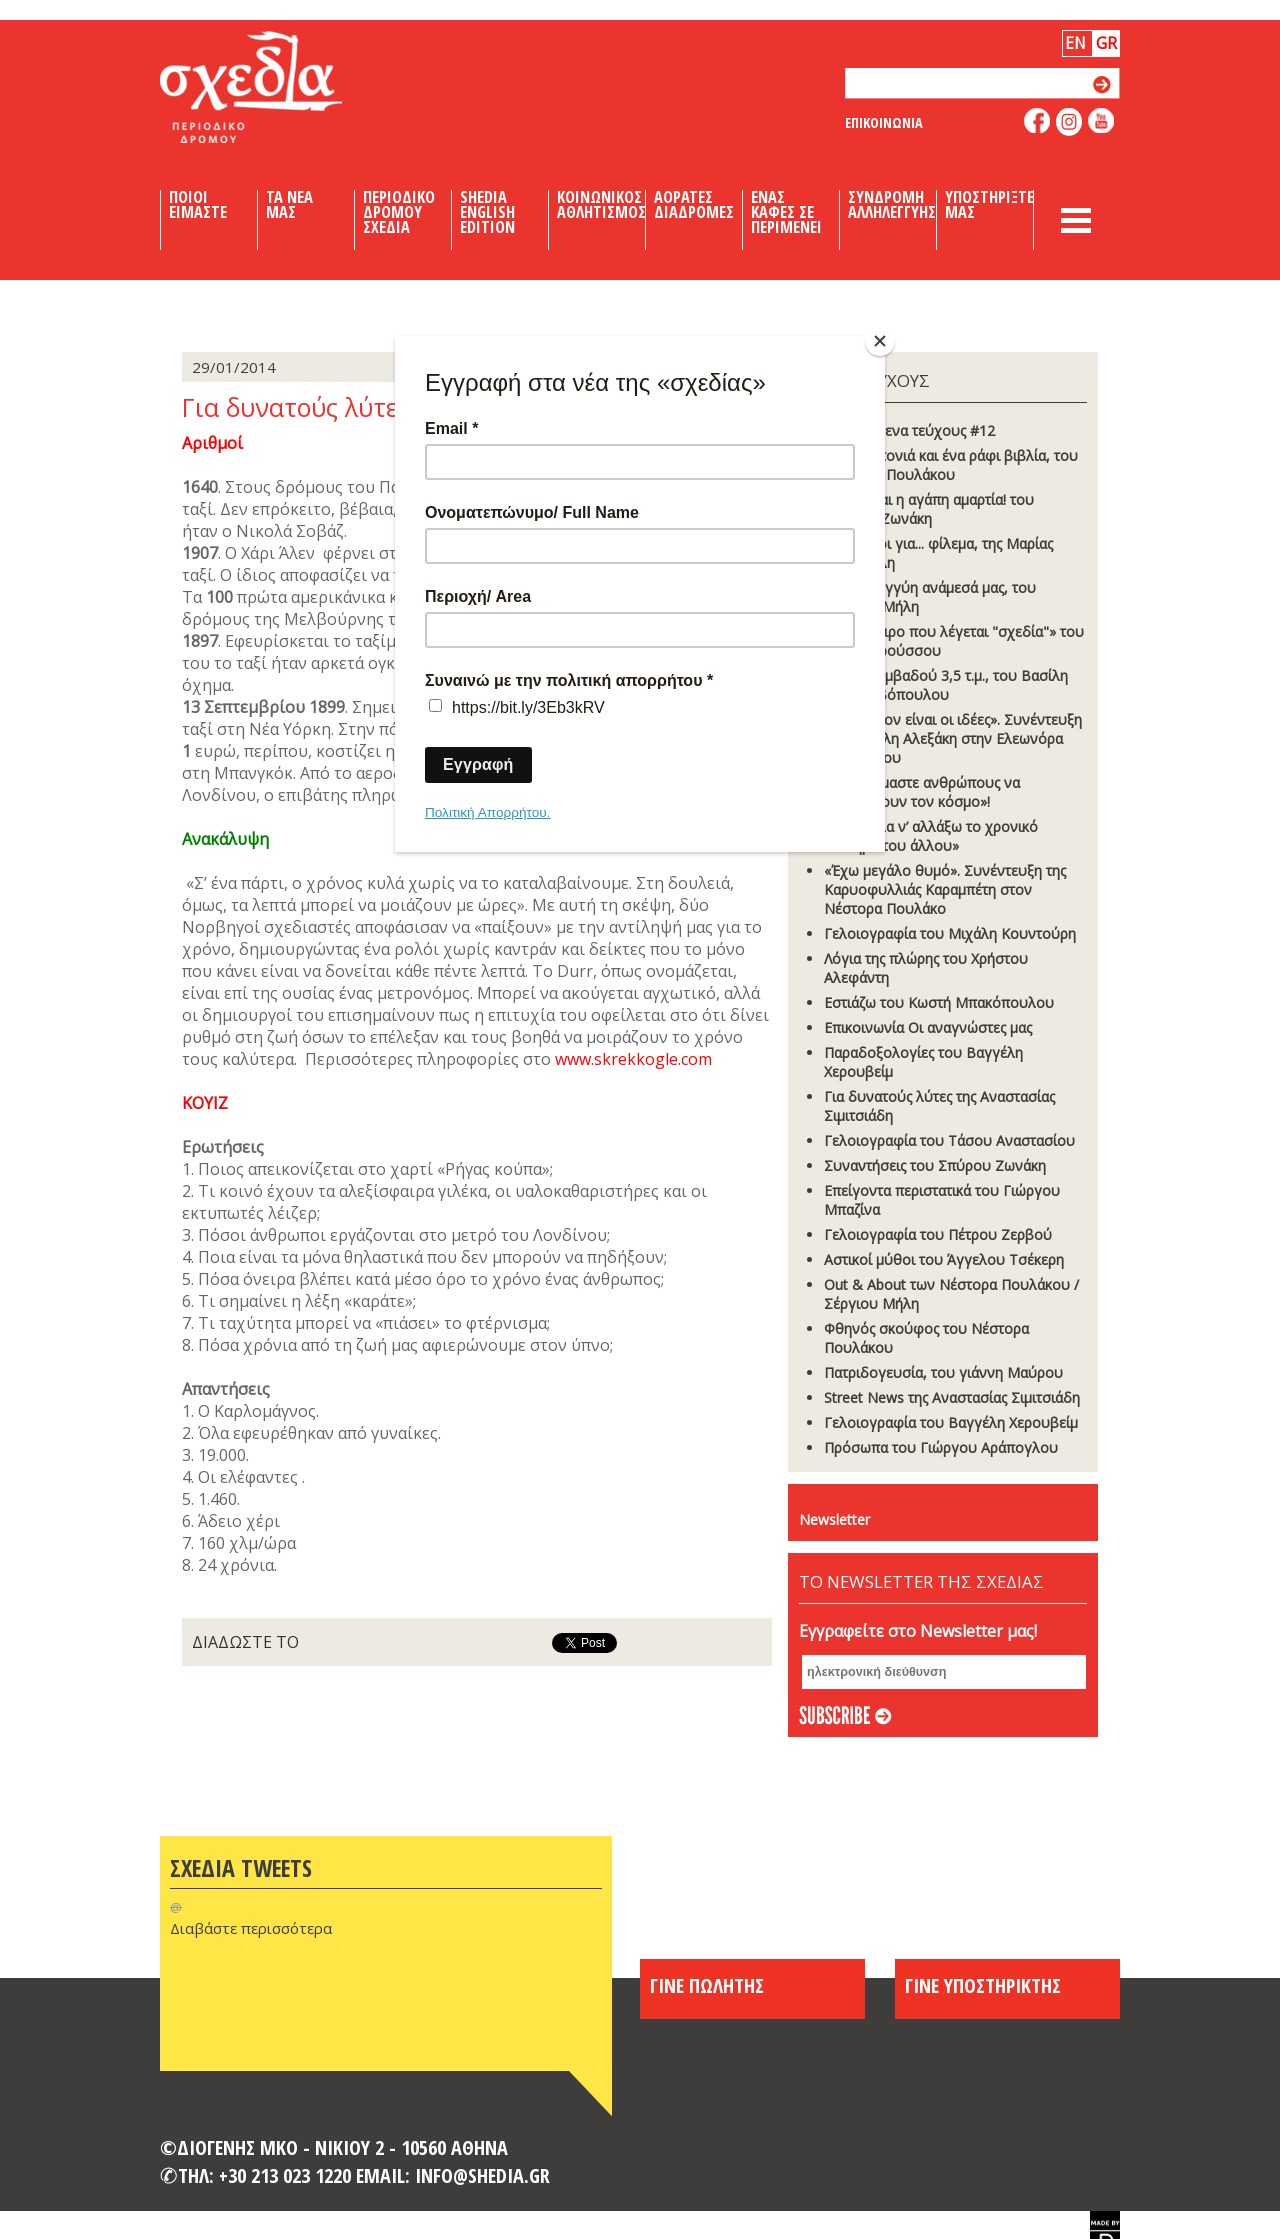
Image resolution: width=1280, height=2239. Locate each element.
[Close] (880, 341)
